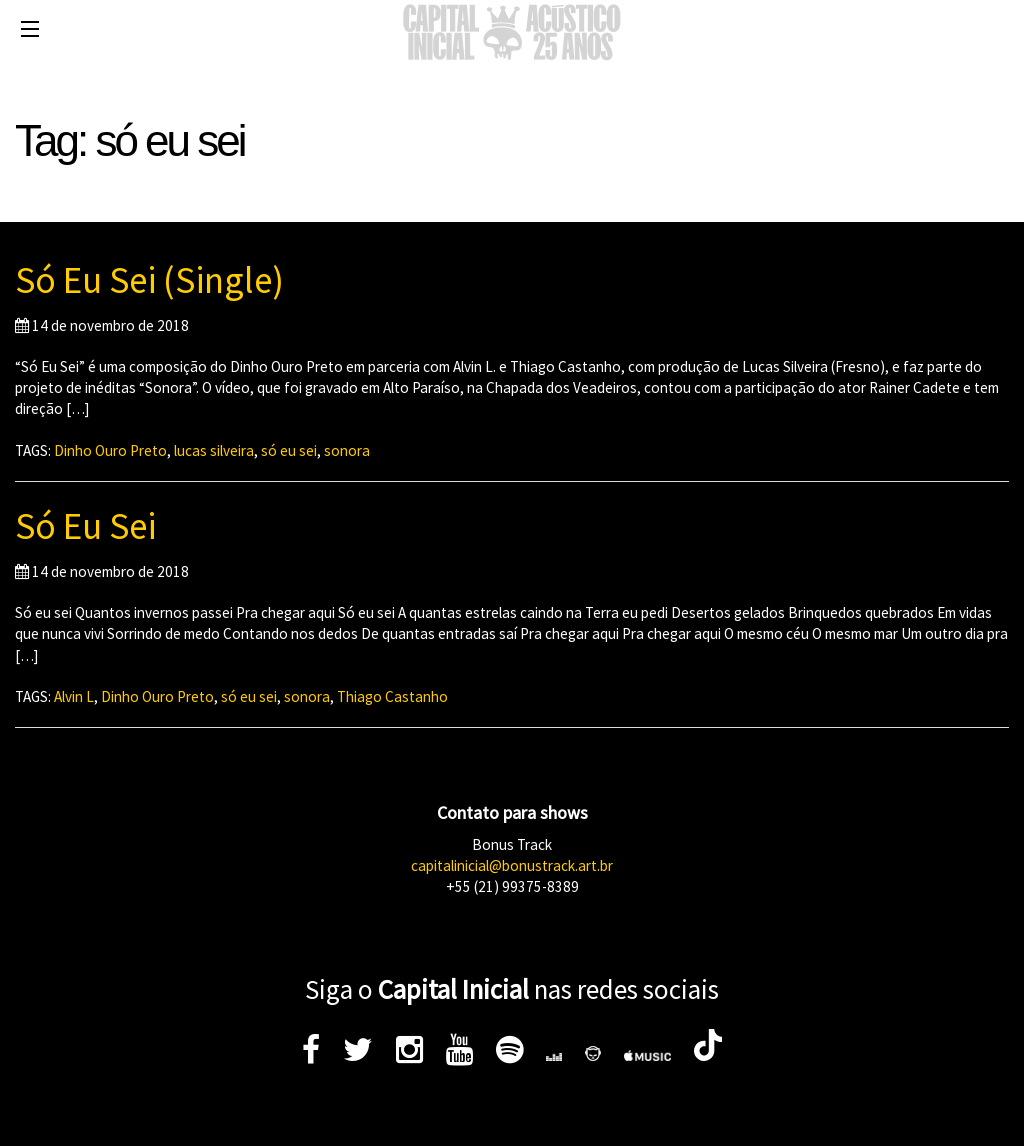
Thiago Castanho (392, 696)
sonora (347, 450)
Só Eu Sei (85, 526)
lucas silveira (214, 450)
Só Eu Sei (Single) (149, 280)
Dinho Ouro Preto (110, 450)
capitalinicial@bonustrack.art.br (512, 865)
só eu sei (289, 450)
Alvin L (74, 696)
